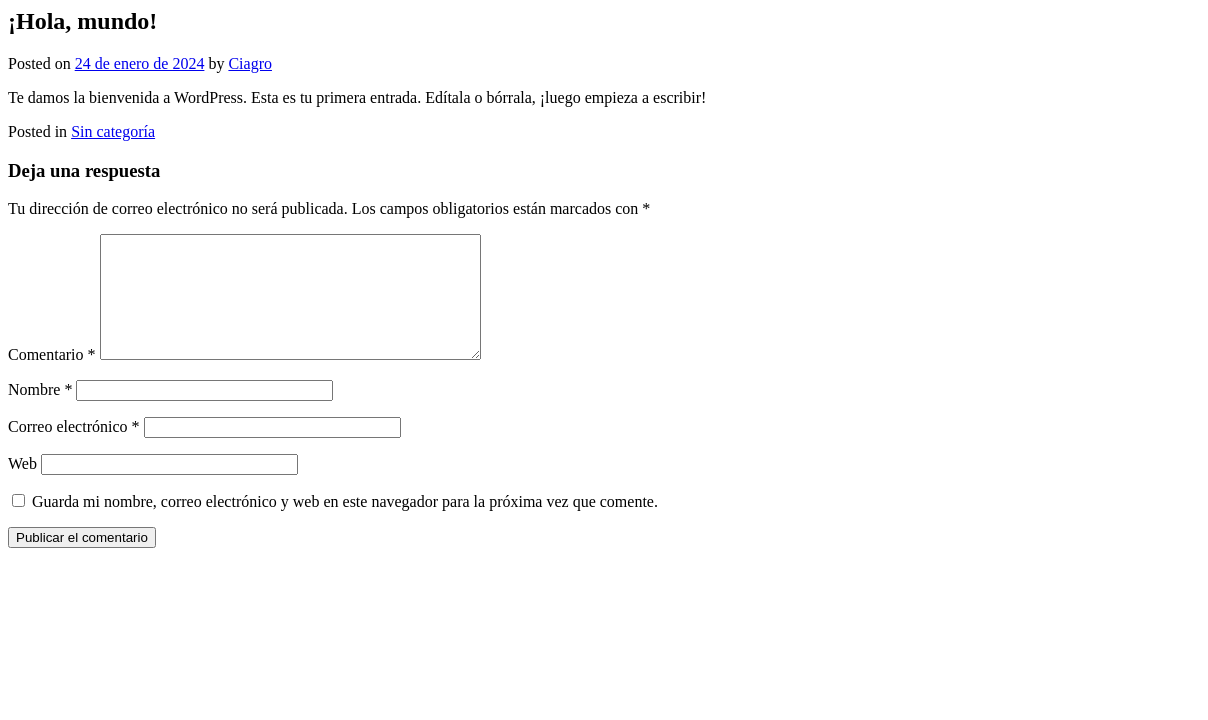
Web (22, 487)
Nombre (40, 413)
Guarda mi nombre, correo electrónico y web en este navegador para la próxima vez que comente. (345, 525)
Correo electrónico (74, 450)
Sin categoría (113, 131)
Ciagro (250, 63)
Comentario (52, 378)
